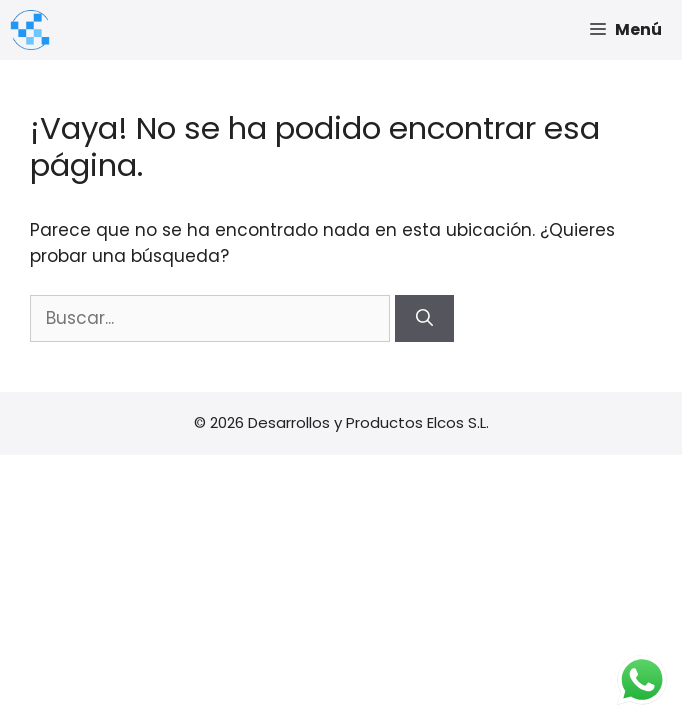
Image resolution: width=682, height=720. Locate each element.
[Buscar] (424, 319)
